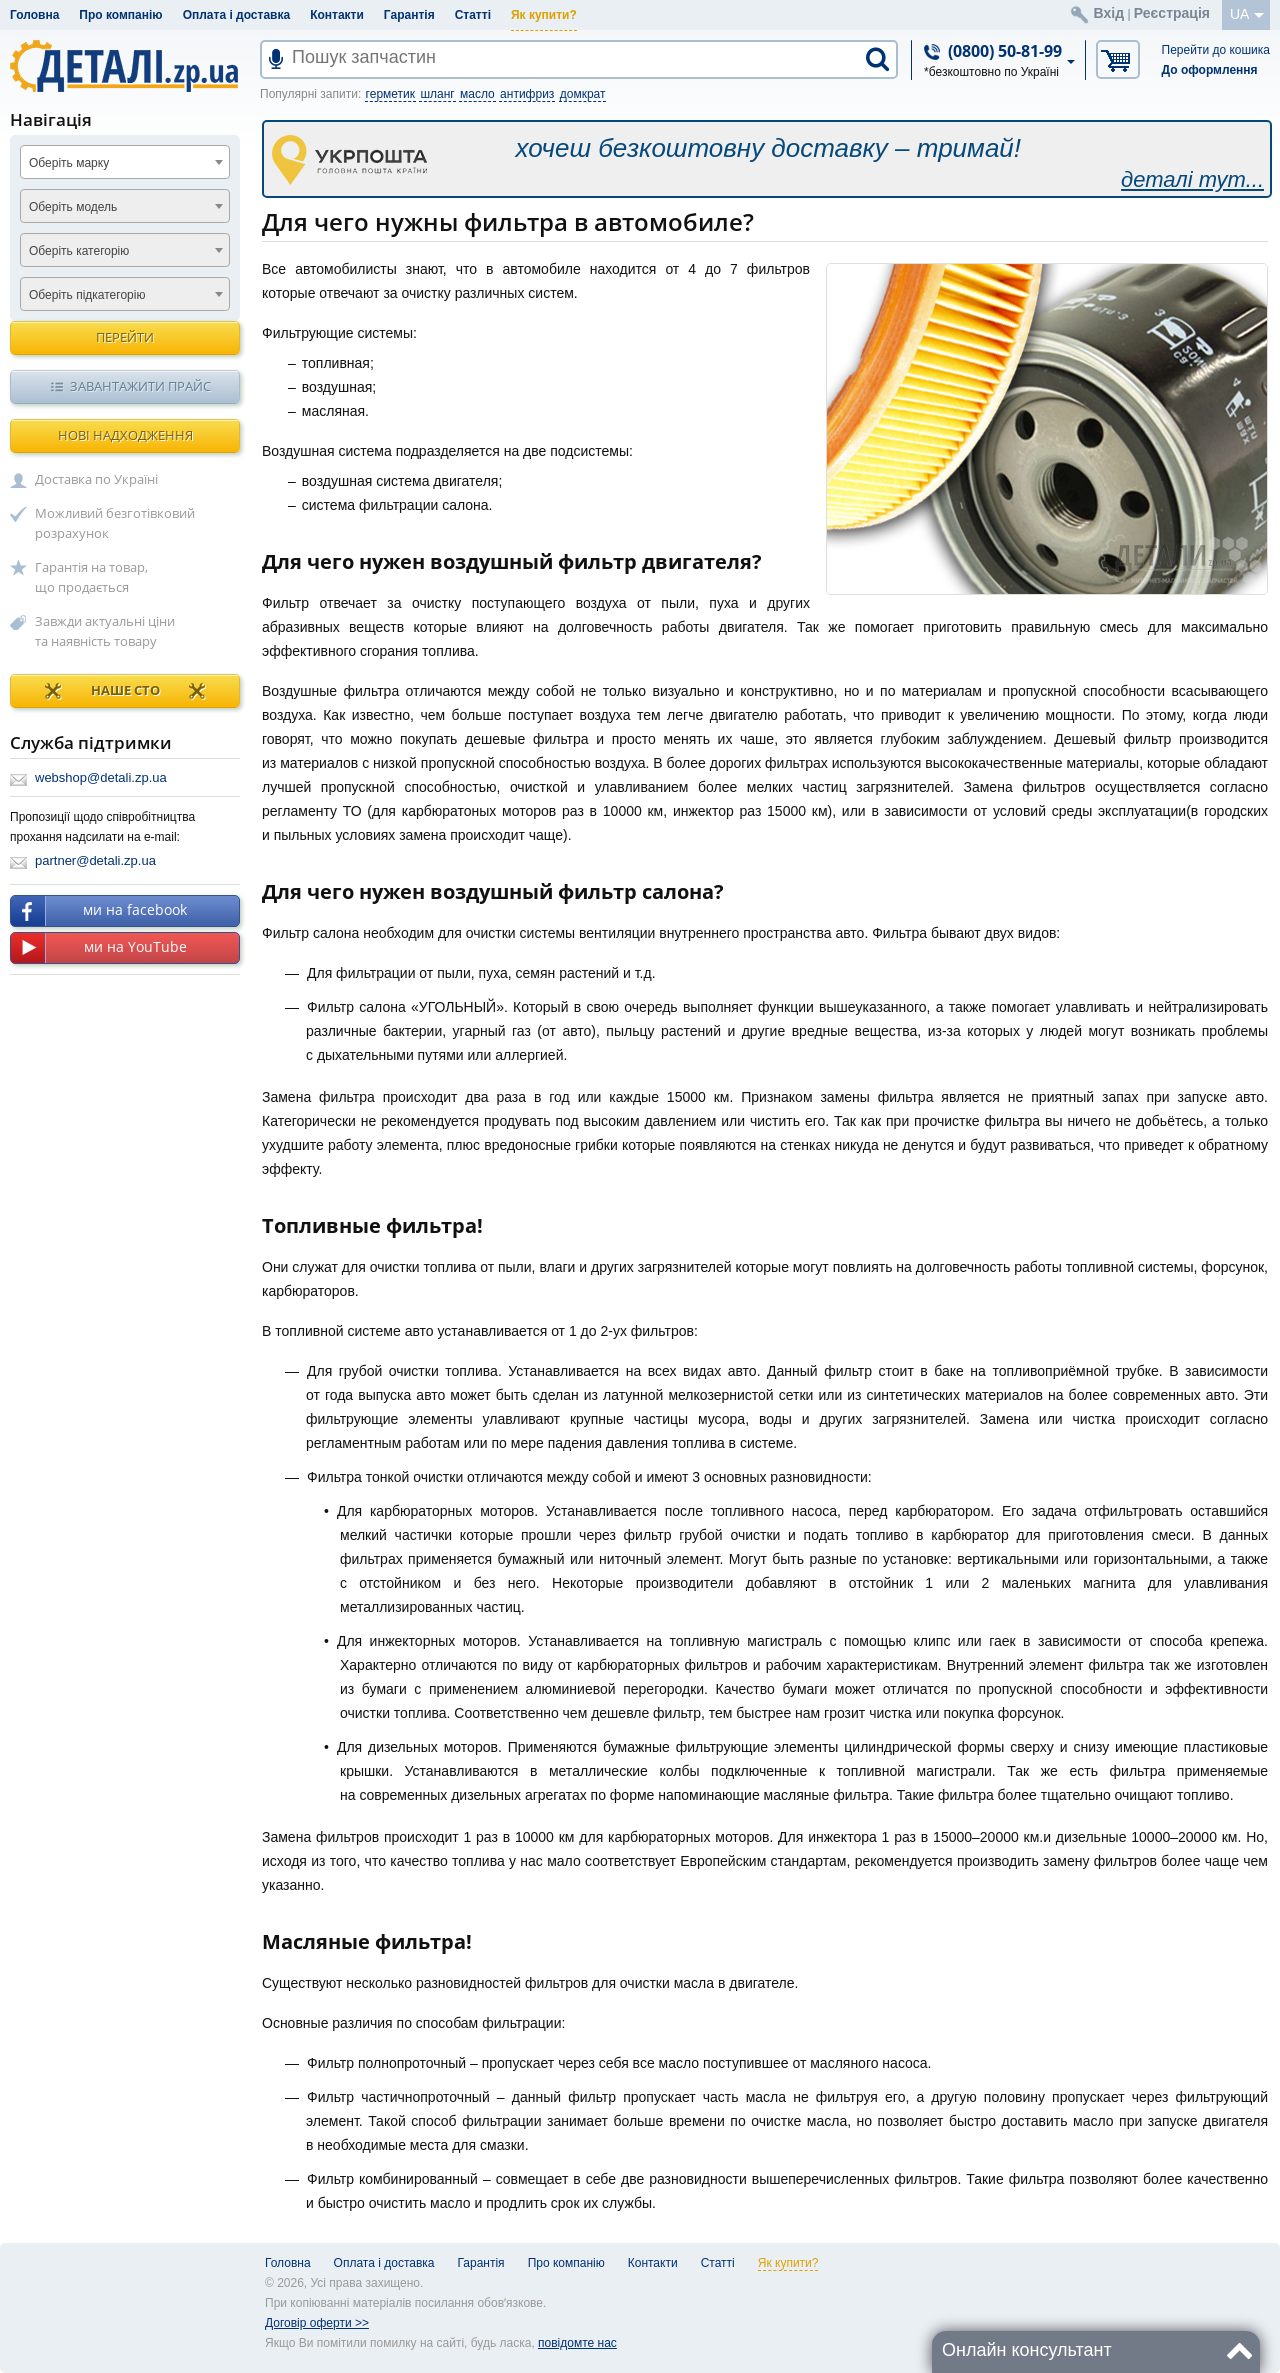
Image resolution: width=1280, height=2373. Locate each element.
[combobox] (125, 162)
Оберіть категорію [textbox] (79, 251)
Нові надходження (125, 435)
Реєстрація (1172, 13)
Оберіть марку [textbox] (69, 163)
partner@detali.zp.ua (95, 860)
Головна (34, 15)
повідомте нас (577, 2343)
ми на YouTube (99, 948)
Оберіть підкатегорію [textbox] (87, 295)
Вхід (1109, 13)
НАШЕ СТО (125, 691)
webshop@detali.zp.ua (101, 777)
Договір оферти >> (317, 2323)
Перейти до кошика (1216, 50)
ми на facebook (99, 911)
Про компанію (120, 15)
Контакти (337, 15)
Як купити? (544, 15)
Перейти (125, 337)
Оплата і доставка (237, 15)
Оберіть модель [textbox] (73, 207)
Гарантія (409, 15)
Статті (473, 15)
